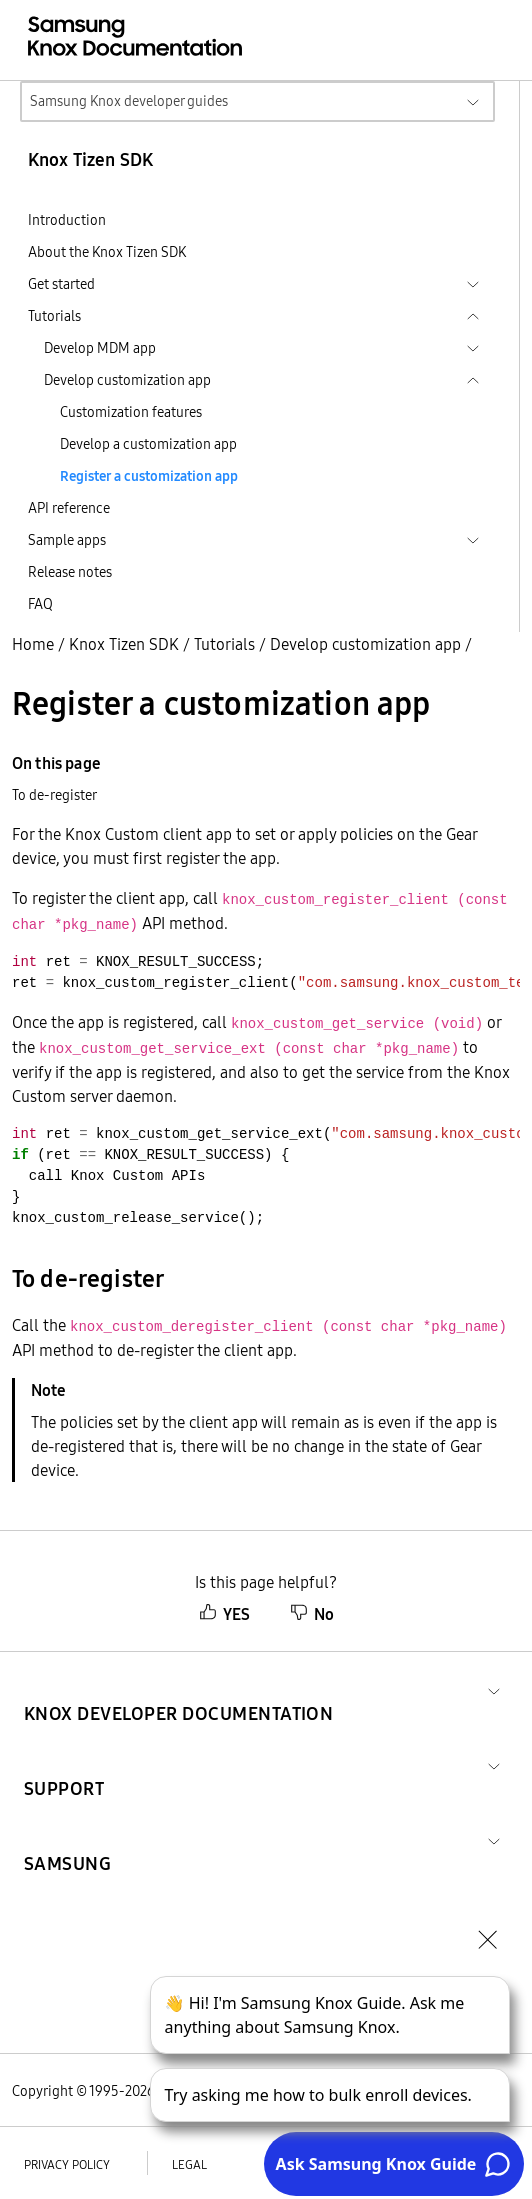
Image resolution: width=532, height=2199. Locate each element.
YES (224, 1614)
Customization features (131, 412)
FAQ (40, 604)
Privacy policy (67, 2164)
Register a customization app (149, 476)
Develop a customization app (148, 444)
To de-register (54, 795)
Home (33, 644)
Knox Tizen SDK (124, 644)
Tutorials (224, 644)
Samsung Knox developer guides (129, 101)
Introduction (67, 220)
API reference (69, 508)
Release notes (70, 572)
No (312, 1614)
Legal (189, 2164)
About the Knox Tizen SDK (107, 252)
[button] (178, 1689)
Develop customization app (365, 644)
